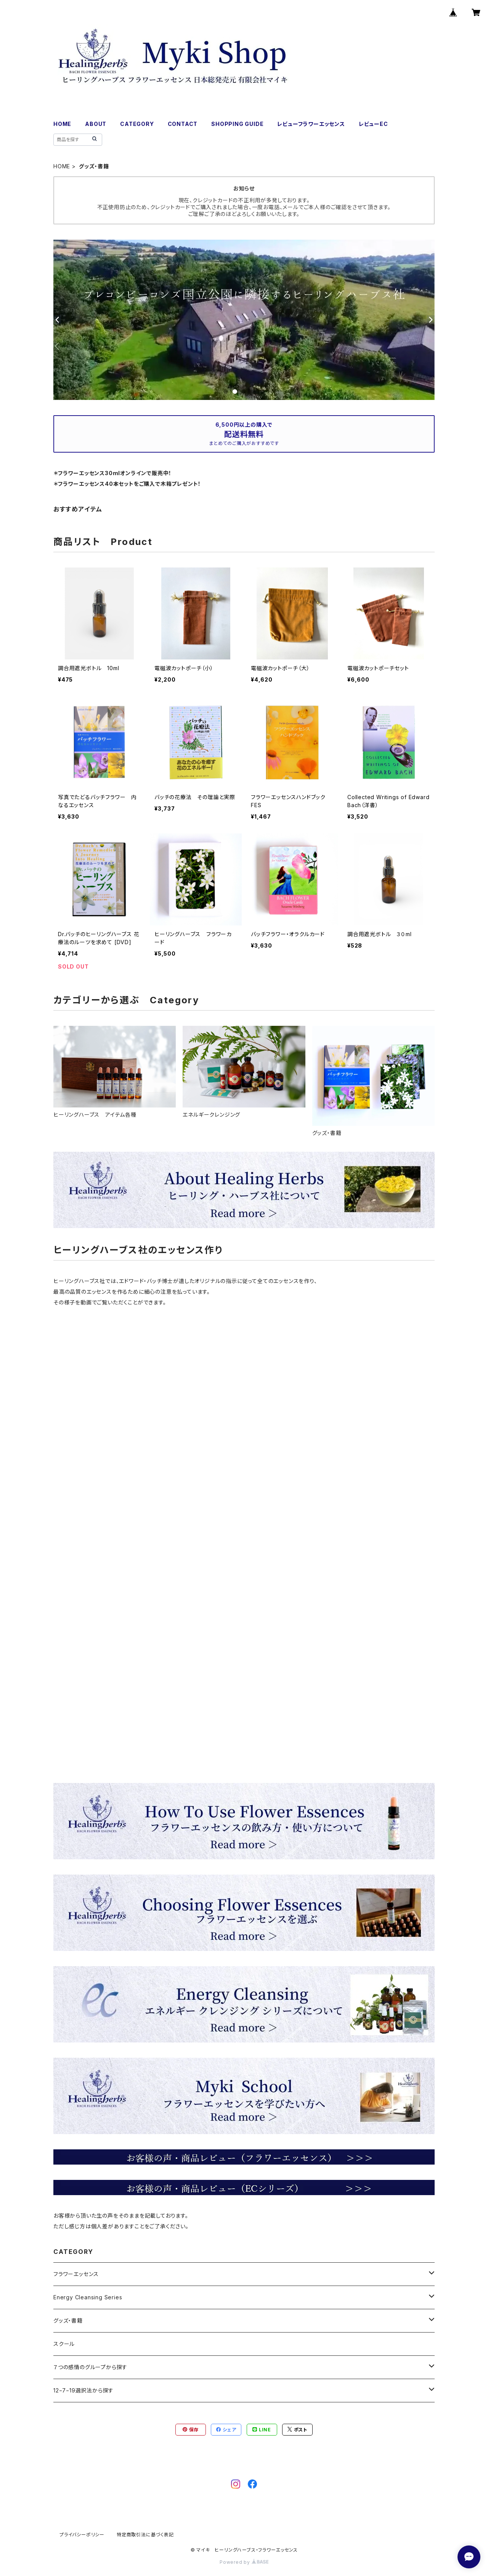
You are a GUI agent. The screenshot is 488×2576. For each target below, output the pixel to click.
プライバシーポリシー (81, 2534)
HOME (62, 124)
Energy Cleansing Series (87, 2297)
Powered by (244, 2562)
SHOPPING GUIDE (237, 124)
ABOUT (95, 124)
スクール (64, 2344)
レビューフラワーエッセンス (311, 124)
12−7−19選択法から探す (83, 2390)
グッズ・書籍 (68, 2320)
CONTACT (183, 124)
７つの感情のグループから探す (90, 2367)
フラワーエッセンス (76, 2274)
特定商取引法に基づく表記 (145, 2534)
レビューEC (373, 124)
